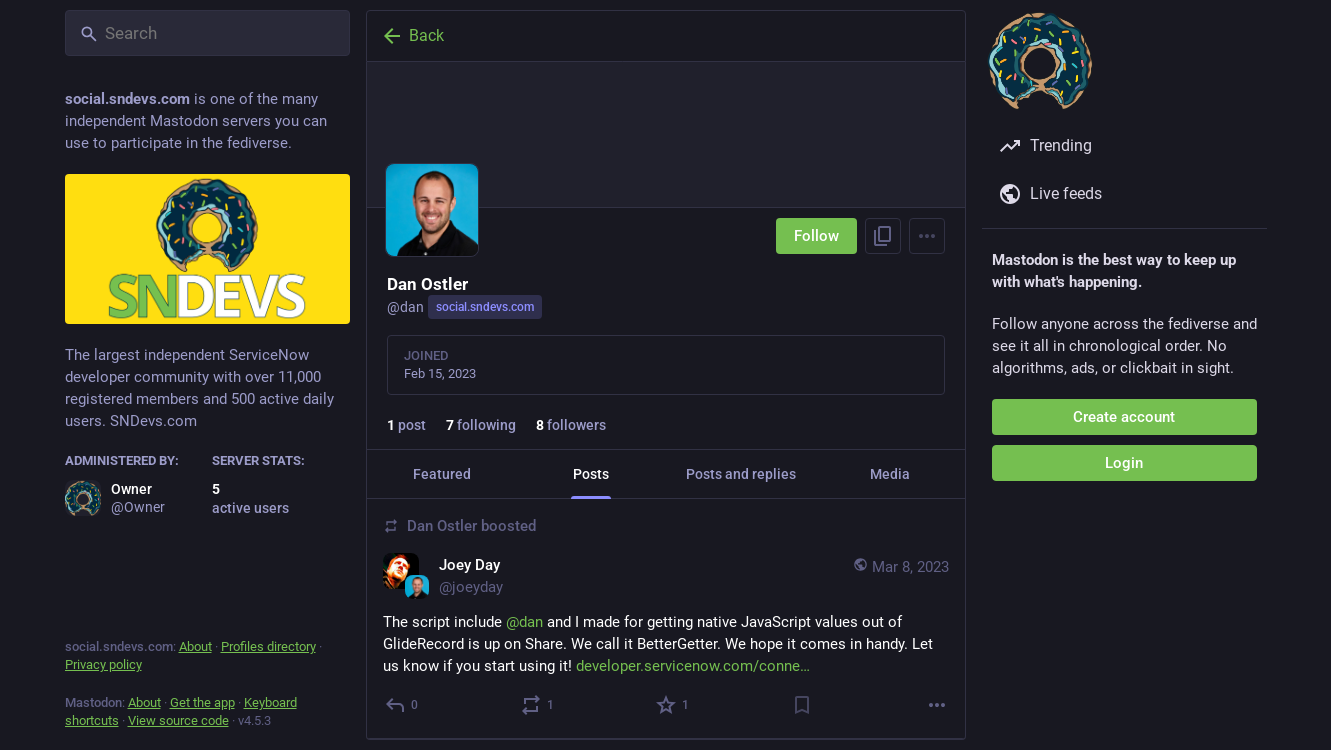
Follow (816, 236)
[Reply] (402, 705)
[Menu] (927, 236)
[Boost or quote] (537, 705)
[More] (937, 705)
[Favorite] (673, 705)
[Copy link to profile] (883, 236)
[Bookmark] (801, 705)
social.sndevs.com (485, 307)
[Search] (207, 33)
